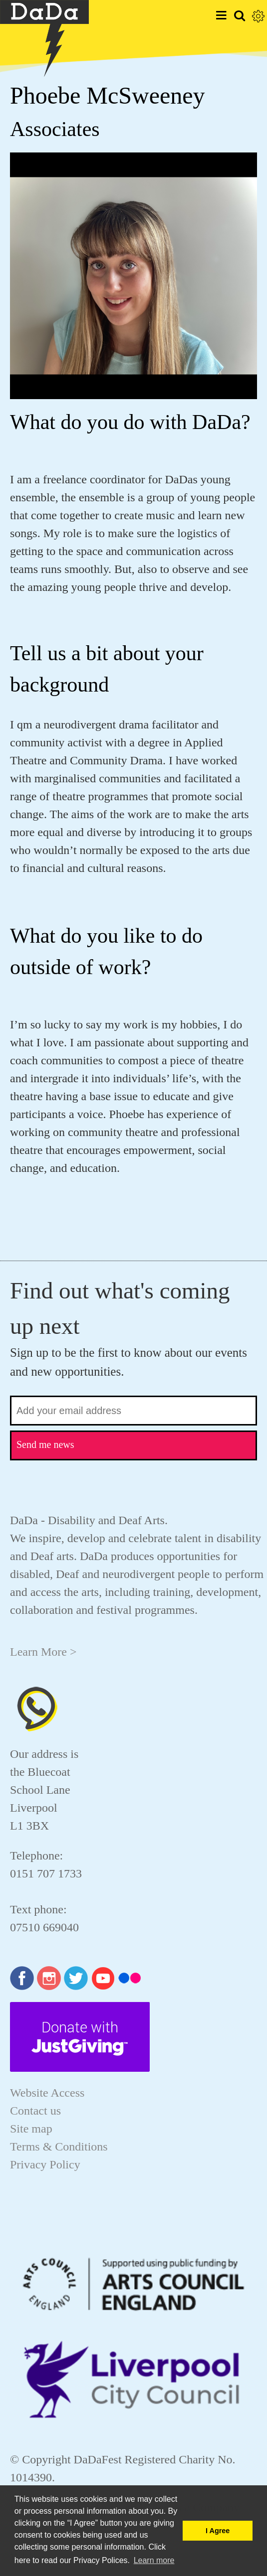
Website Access (47, 2092)
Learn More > (43, 1651)
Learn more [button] (154, 2560)
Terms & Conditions (59, 2146)
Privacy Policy (45, 2164)
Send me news (45, 1444)
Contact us (35, 2110)
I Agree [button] (218, 2531)
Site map (31, 2128)
